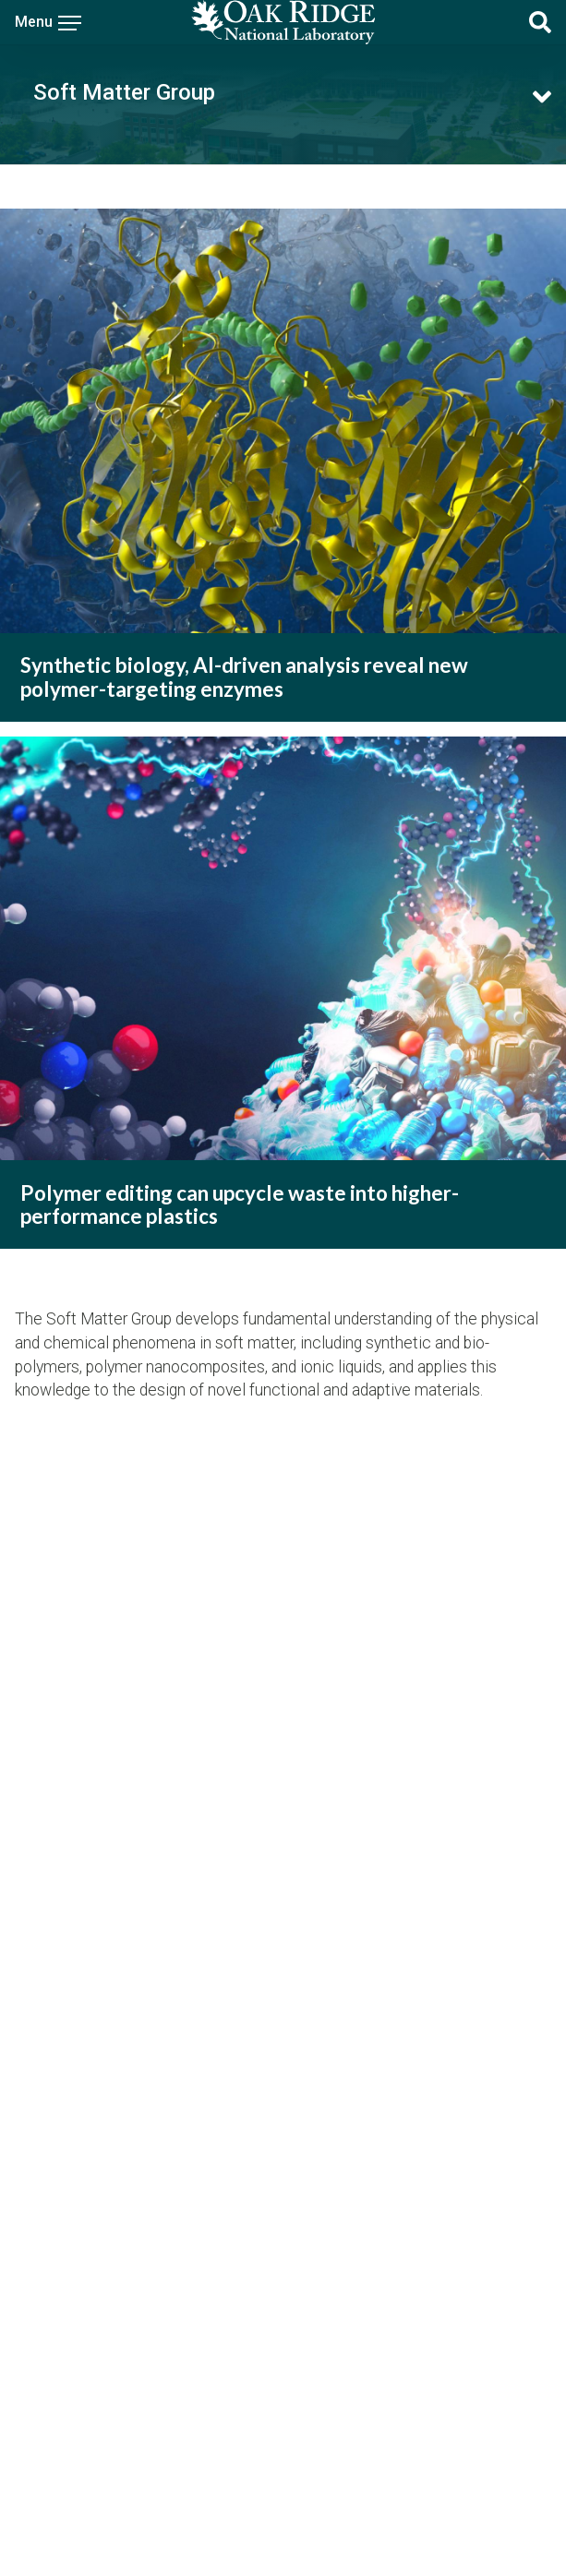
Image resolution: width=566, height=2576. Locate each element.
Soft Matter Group (124, 92)
